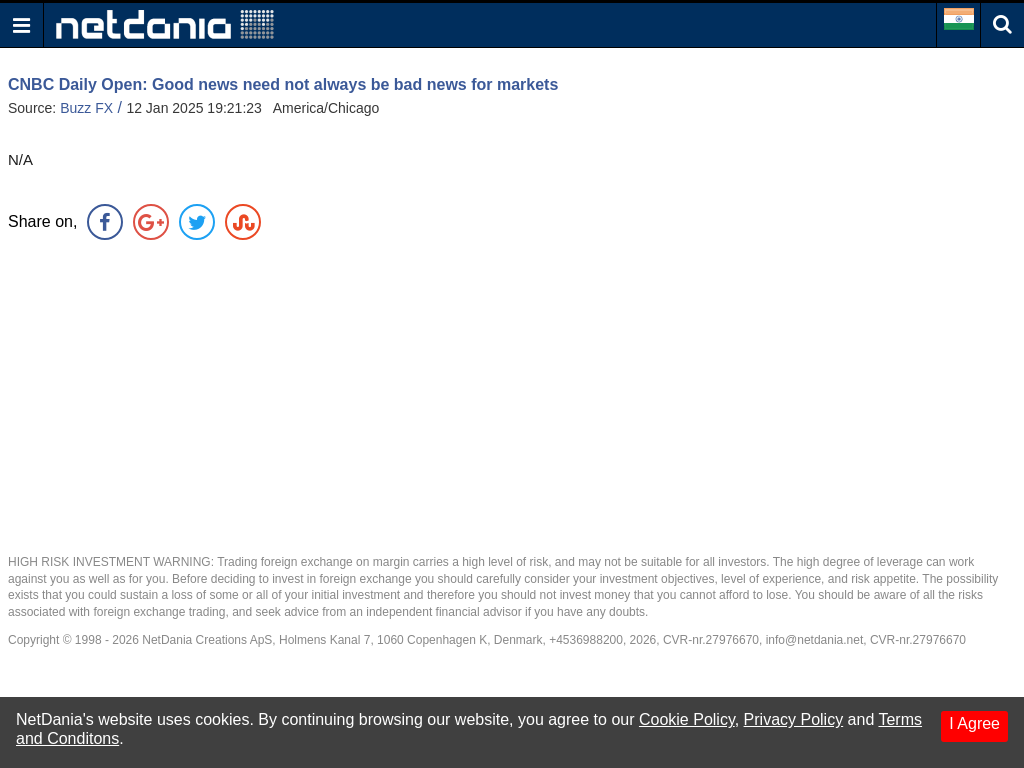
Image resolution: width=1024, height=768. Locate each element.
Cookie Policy (687, 719)
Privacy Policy (794, 719)
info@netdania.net (815, 640)
